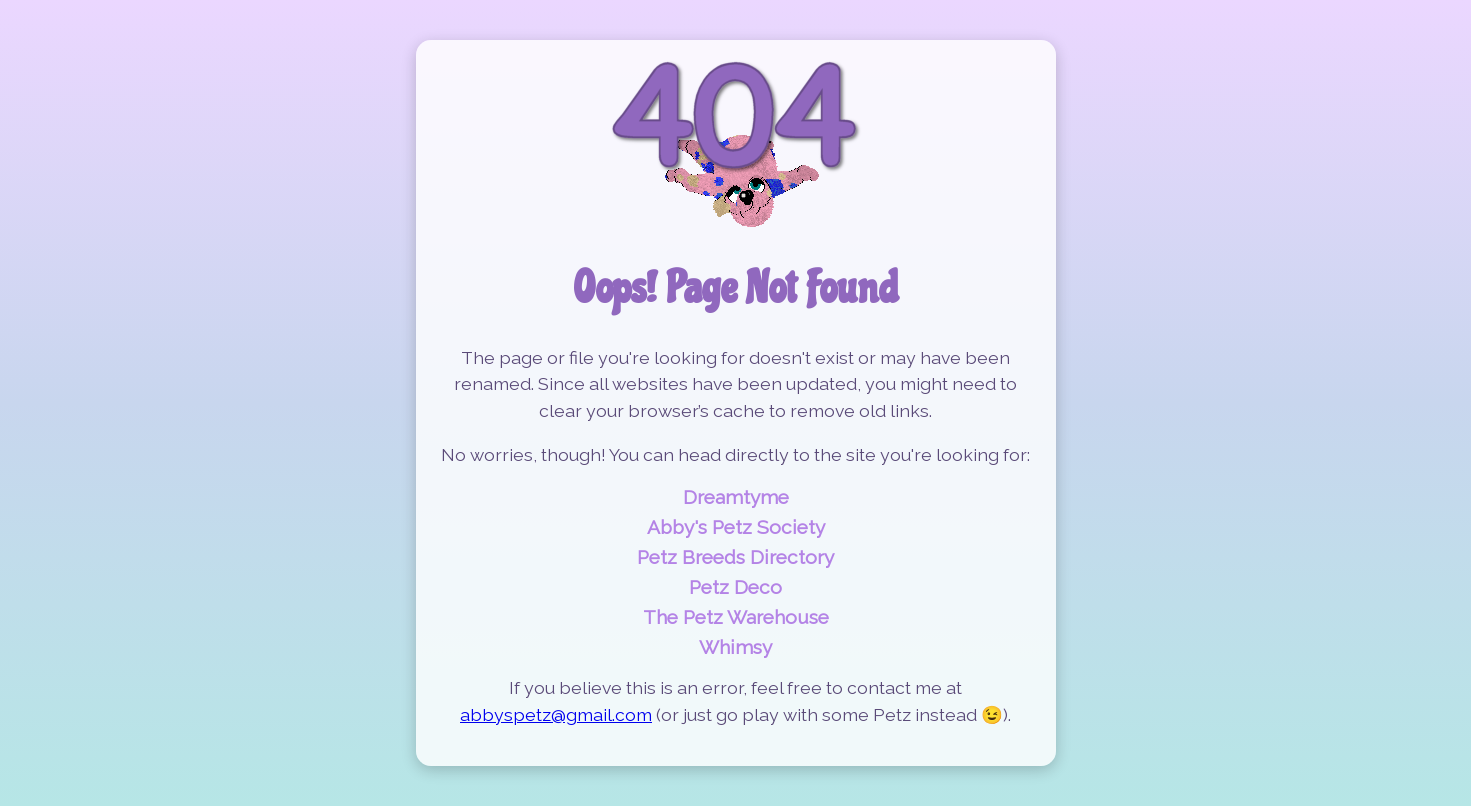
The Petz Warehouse (736, 617)
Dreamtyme (736, 497)
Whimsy (735, 647)
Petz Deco (735, 587)
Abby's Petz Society (736, 527)
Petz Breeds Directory (735, 557)
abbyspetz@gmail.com (556, 714)
